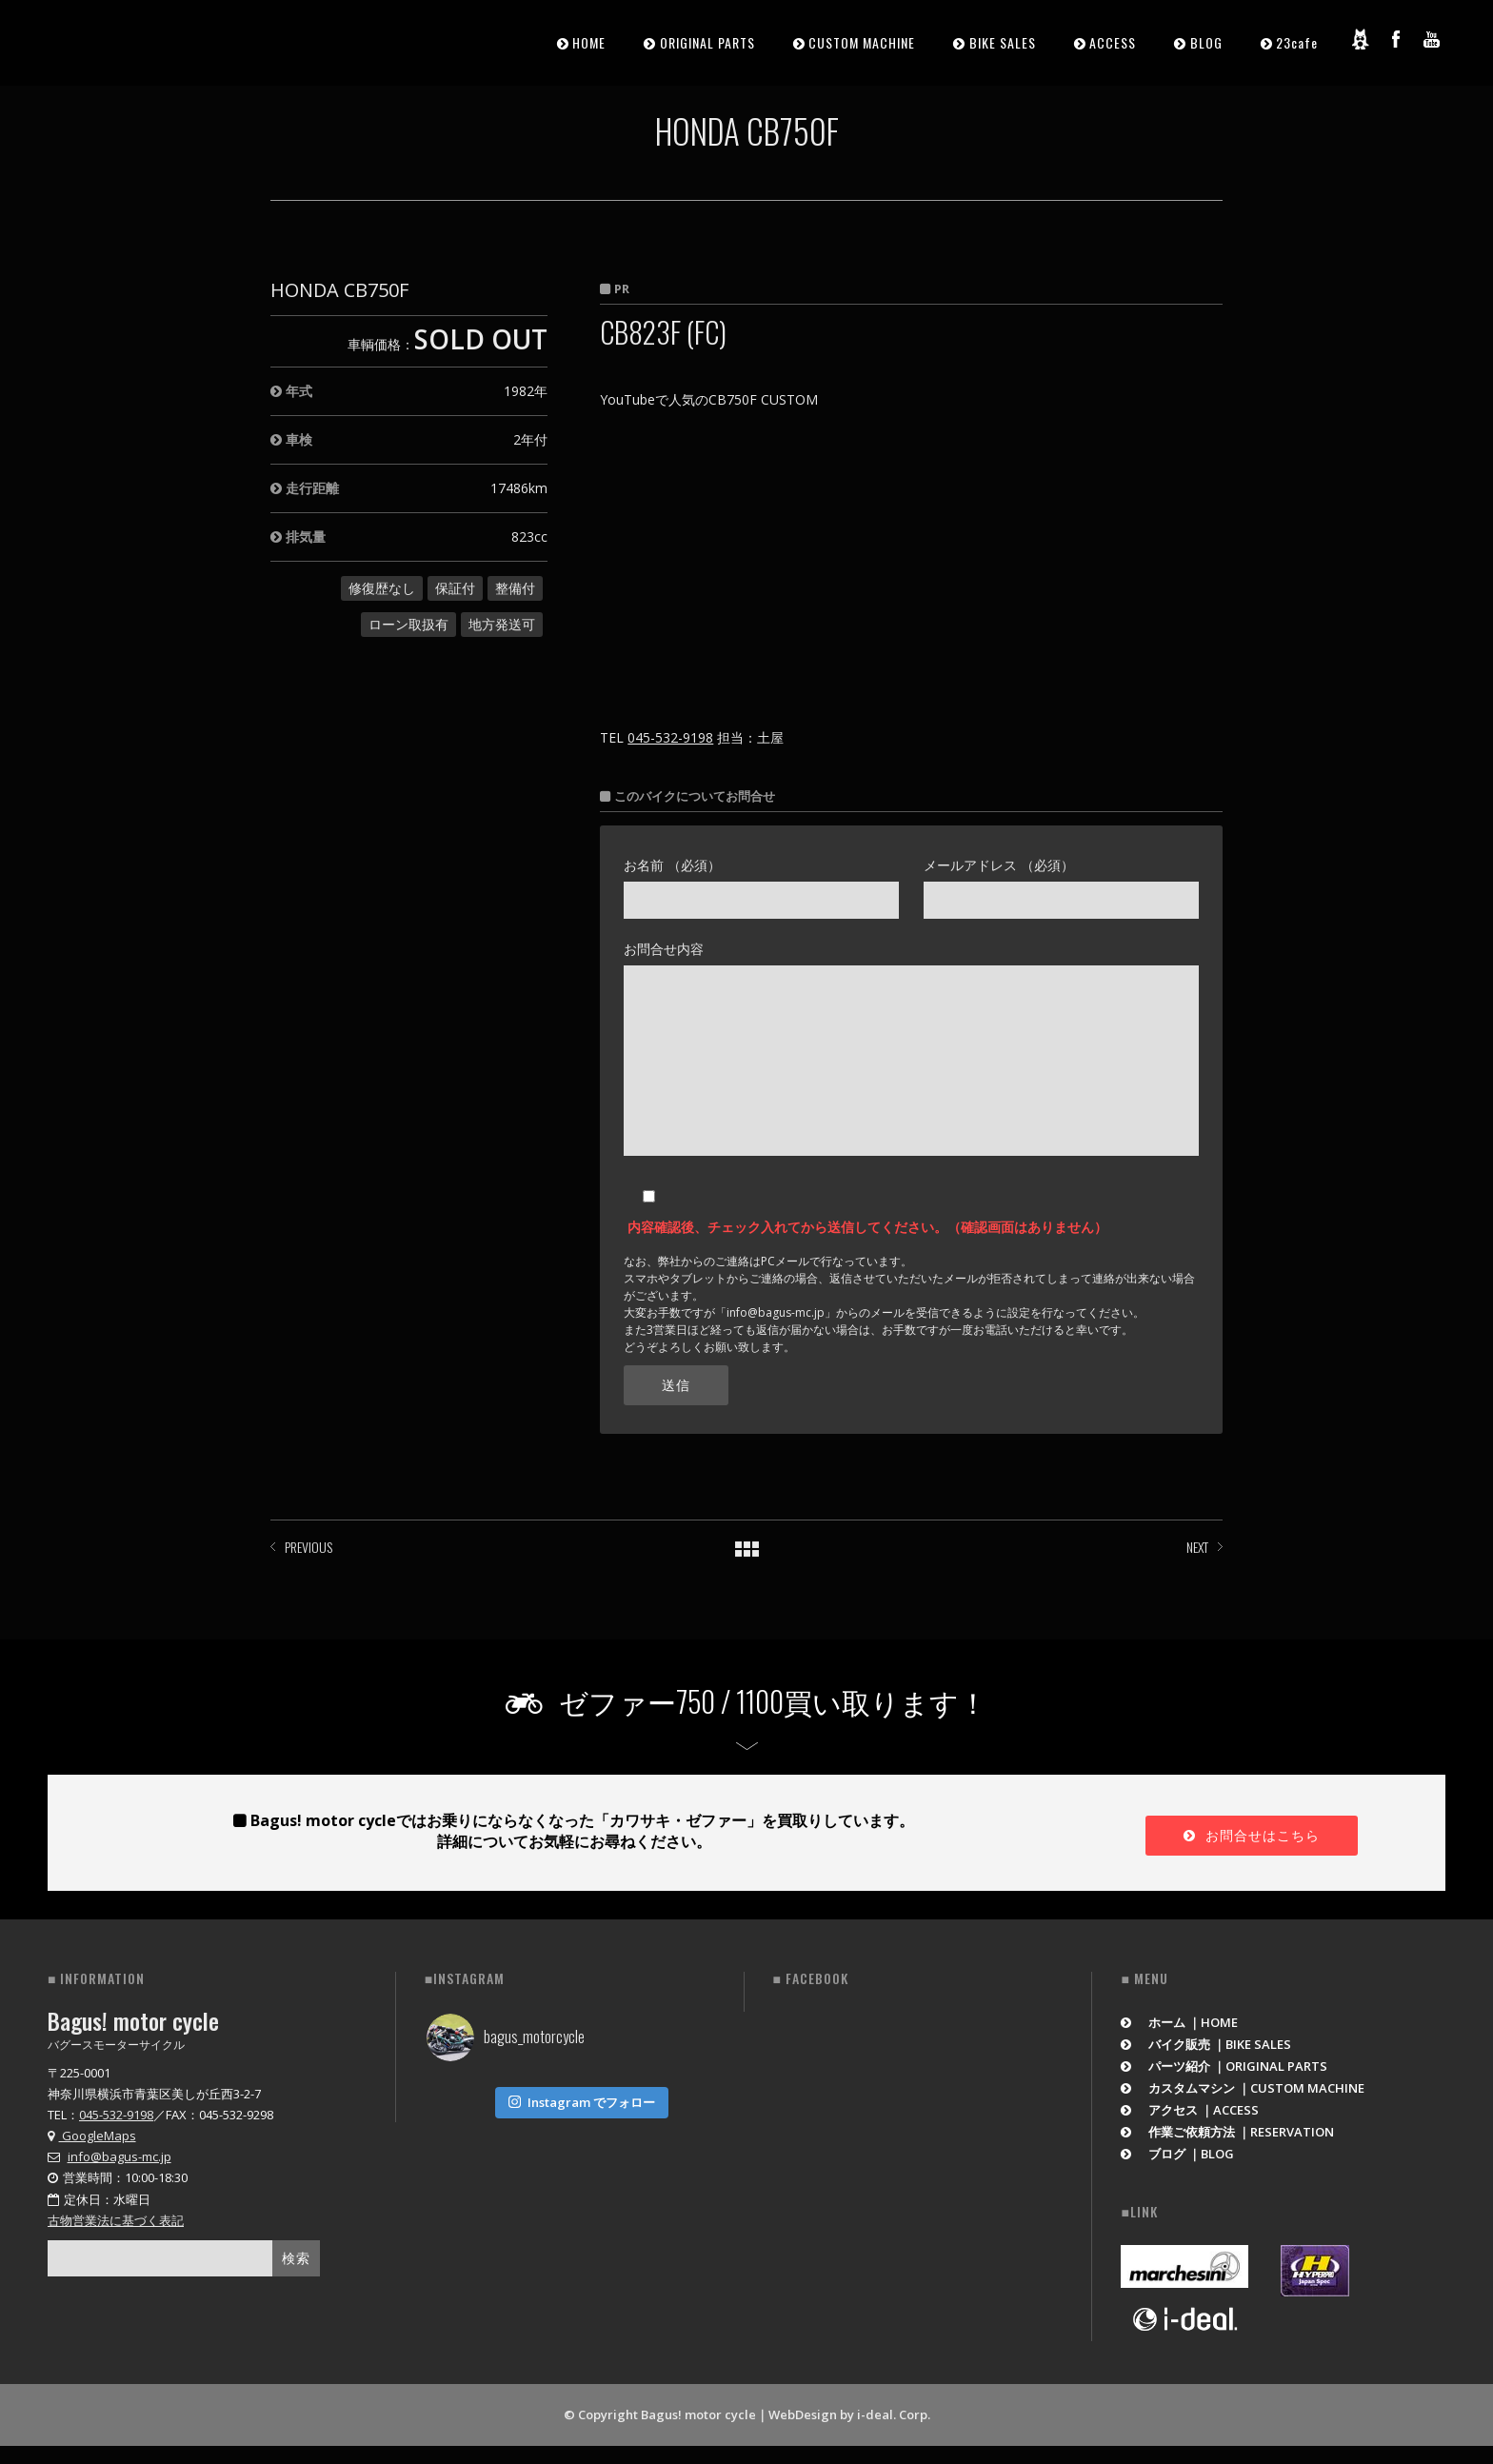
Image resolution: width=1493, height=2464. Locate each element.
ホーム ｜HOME (1179, 2022)
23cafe (1297, 42)
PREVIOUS (308, 1547)
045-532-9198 (670, 737)
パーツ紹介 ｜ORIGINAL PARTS (1224, 2066)
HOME (589, 42)
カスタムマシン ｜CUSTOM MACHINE (1242, 2087)
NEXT (1197, 1547)
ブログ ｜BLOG (1177, 2153)
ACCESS (1112, 42)
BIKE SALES (1002, 42)
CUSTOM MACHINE (861, 42)
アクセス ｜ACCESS (1190, 2109)
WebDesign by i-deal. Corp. (849, 2414)
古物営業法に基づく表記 (116, 2220)
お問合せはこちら (1252, 1835)
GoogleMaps (92, 2135)
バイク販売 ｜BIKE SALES (1206, 2044)
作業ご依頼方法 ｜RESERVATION (1227, 2131)
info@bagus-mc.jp (119, 2156)
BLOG (1206, 42)
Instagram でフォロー (581, 2098)
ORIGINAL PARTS (707, 42)
